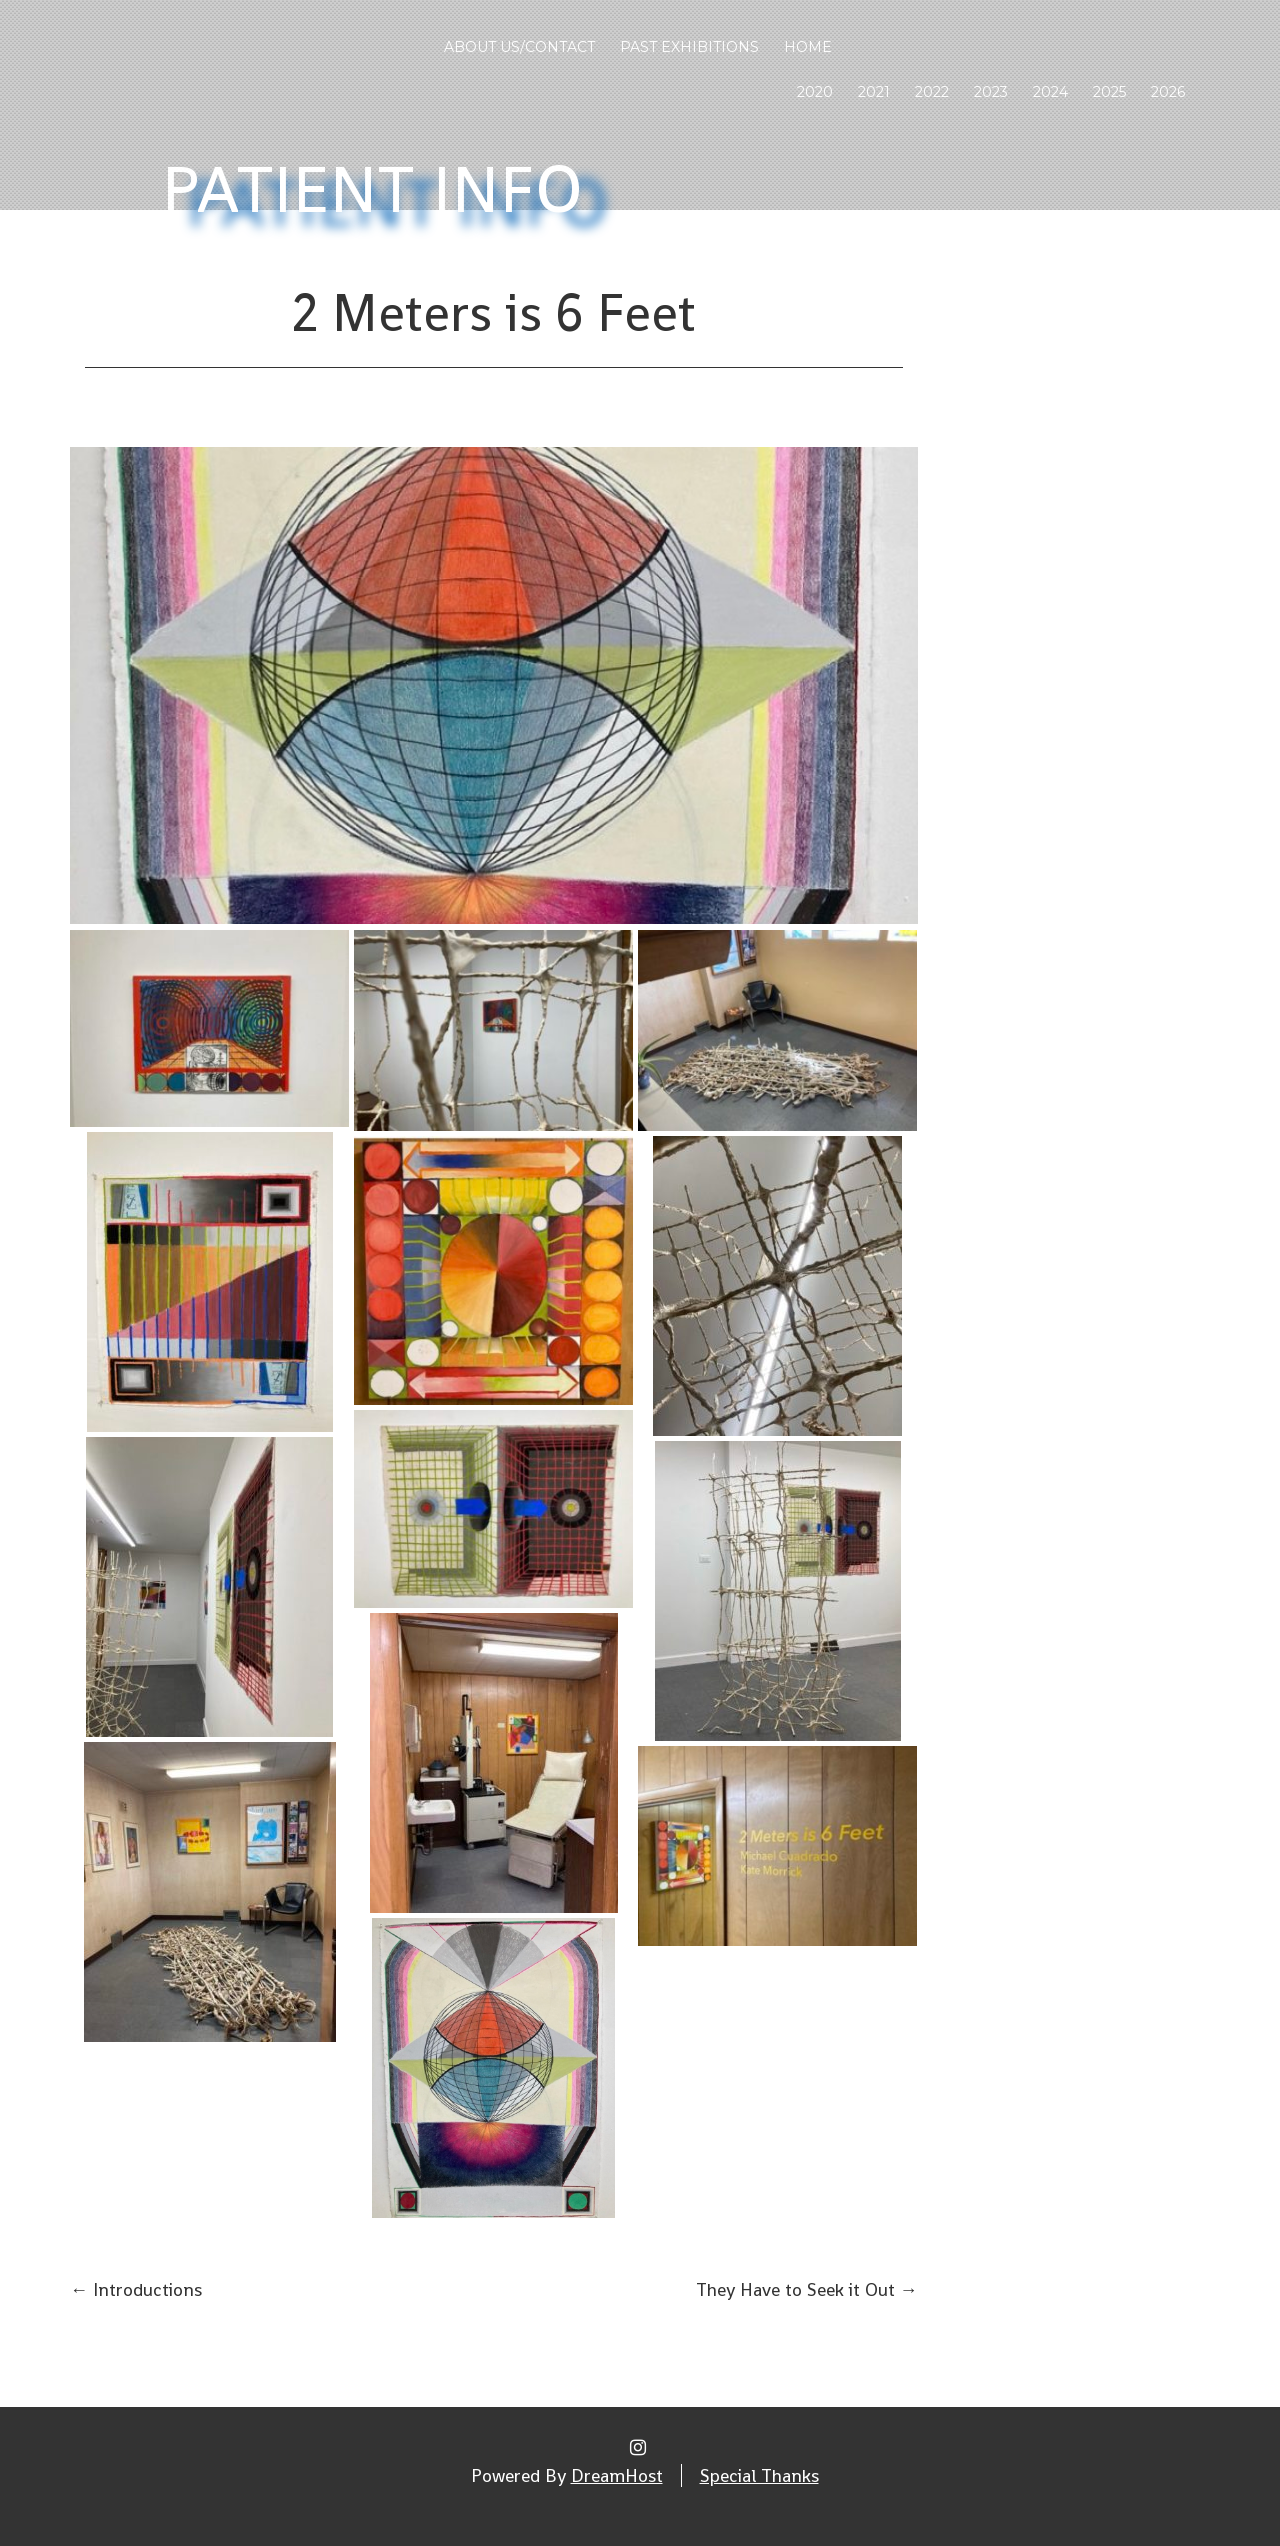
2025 (1109, 92)
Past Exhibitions (689, 47)
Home (808, 47)
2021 (874, 92)
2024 (1050, 92)
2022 (932, 92)
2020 (815, 92)
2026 (1168, 92)
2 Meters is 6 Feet (493, 313)
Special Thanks (759, 2475)
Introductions (136, 2289)
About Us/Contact (519, 47)
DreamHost (617, 2475)
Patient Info (373, 189)
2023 (991, 92)
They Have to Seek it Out (807, 2289)
